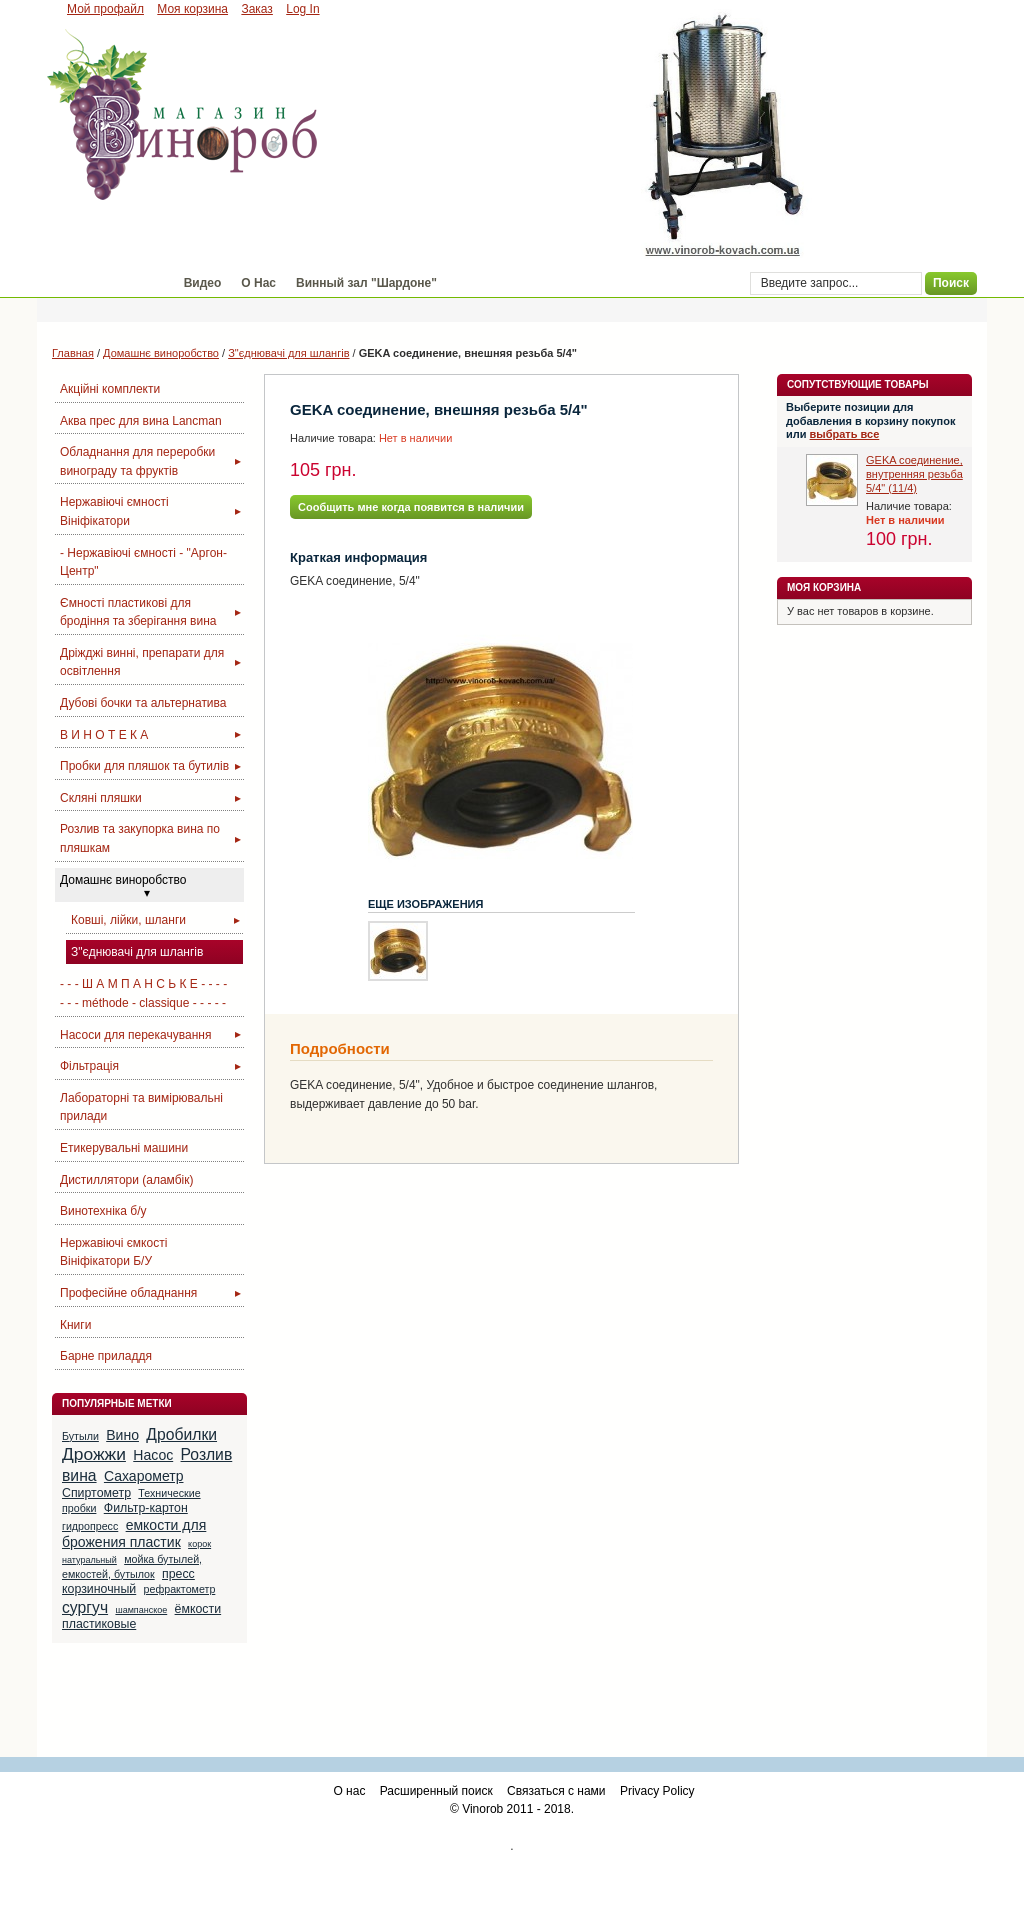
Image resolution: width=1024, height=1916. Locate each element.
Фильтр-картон (146, 1508)
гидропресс (90, 1526)
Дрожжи (94, 1454)
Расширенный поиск (436, 1791)
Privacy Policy (657, 1791)
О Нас (258, 283)
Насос (153, 1455)
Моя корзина (192, 9)
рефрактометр (180, 1589)
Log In (302, 9)
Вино (122, 1435)
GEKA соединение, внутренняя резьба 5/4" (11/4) (914, 474)
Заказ (256, 9)
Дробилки (181, 1434)
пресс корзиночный (128, 1581)
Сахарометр (144, 1476)
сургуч (85, 1607)
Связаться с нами (556, 1791)
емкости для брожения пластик (134, 1534)
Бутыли (80, 1436)
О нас (349, 1791)
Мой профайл (105, 9)
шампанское (141, 1610)
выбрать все (845, 434)
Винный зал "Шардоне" (366, 283)
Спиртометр (96, 1493)
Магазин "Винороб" (105, 283)
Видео (203, 283)
